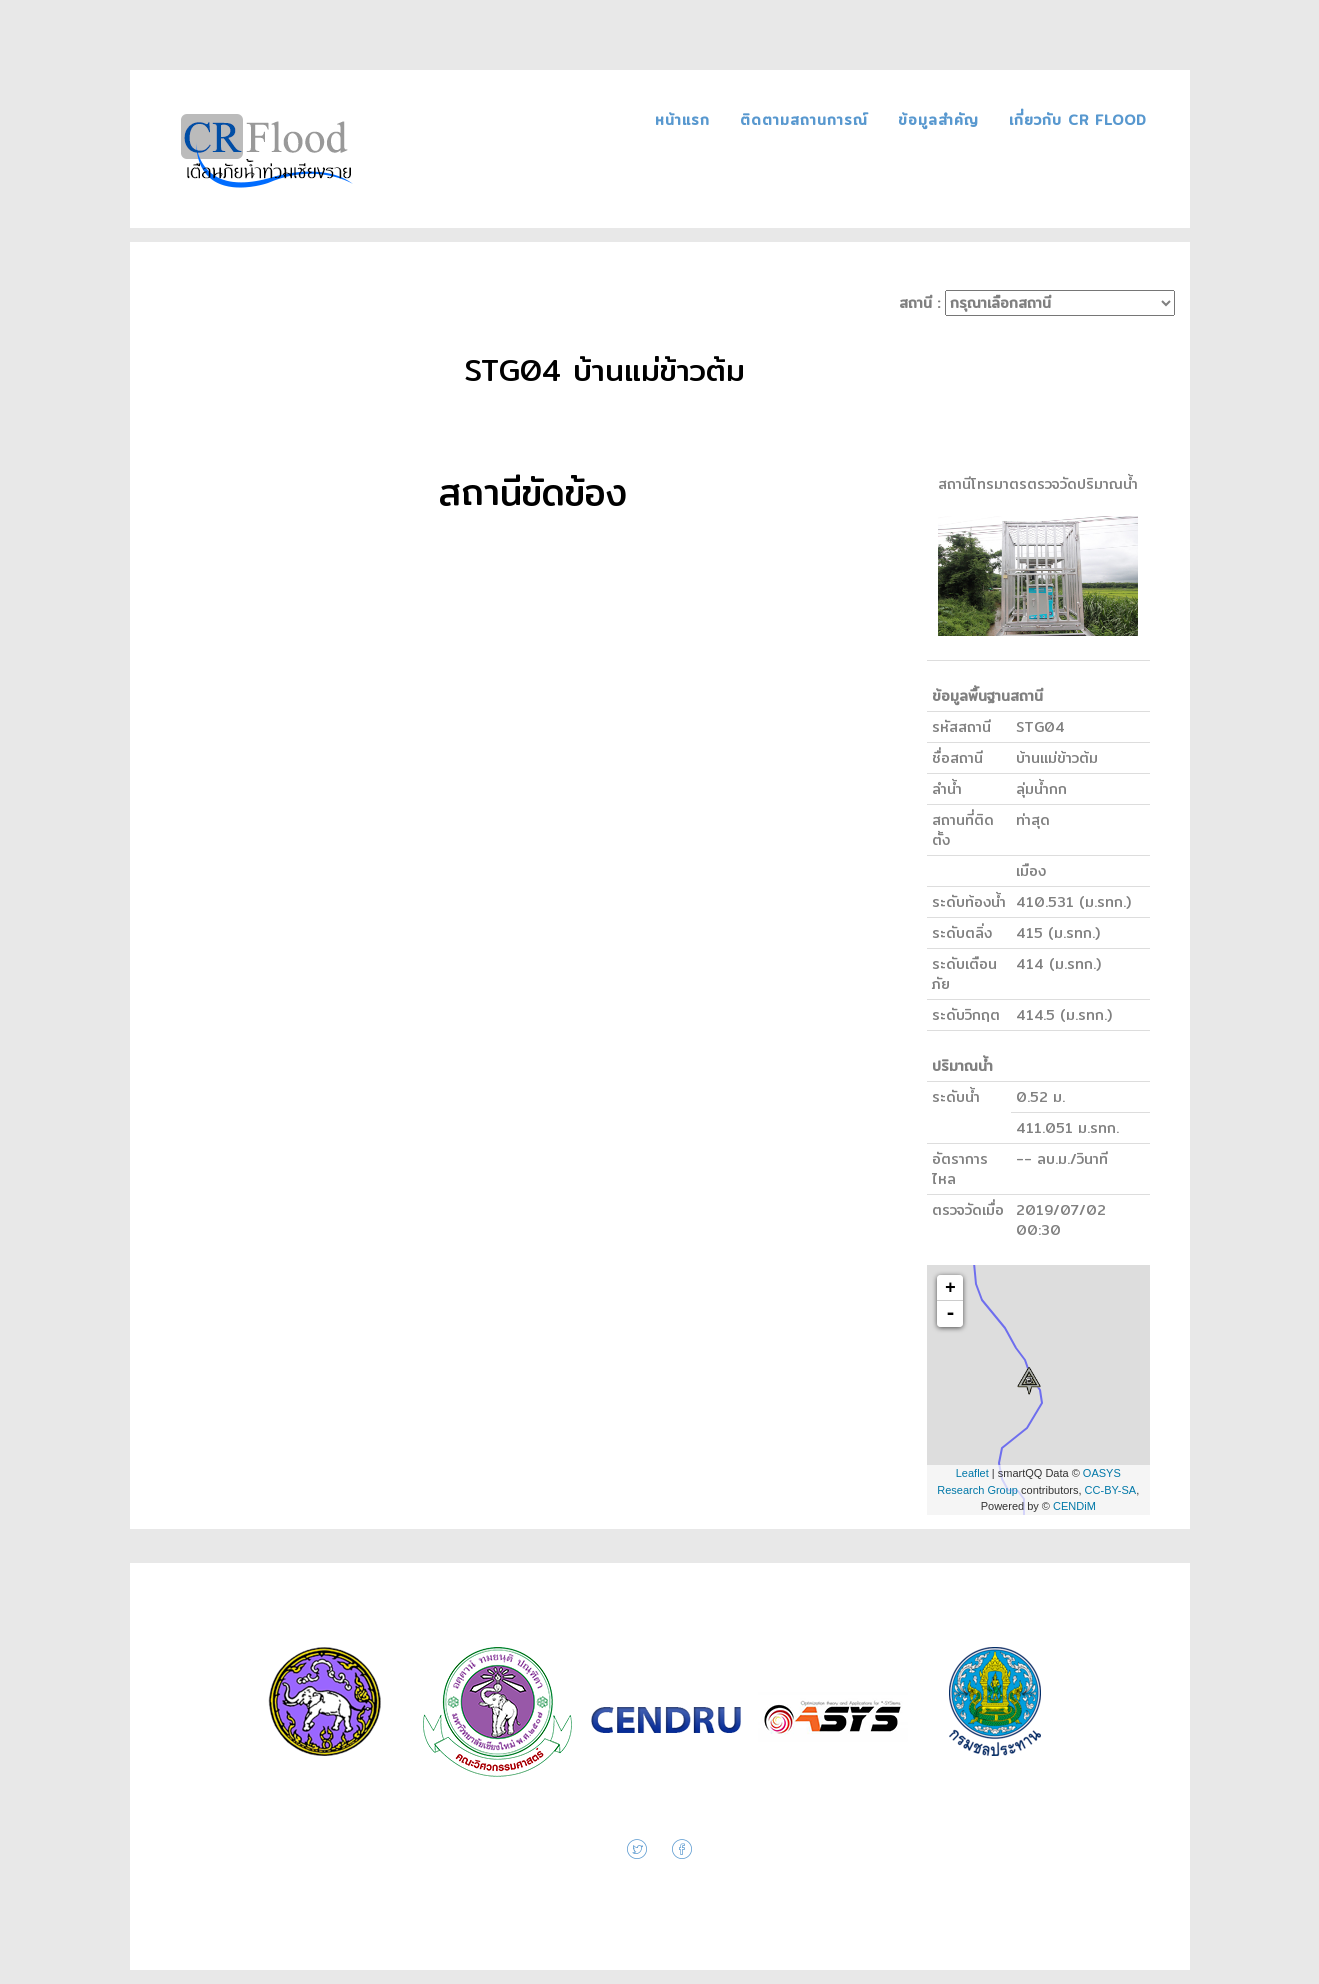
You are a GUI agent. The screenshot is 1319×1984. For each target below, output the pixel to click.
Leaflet (972, 1473)
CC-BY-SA (1111, 1490)
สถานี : (1037, 303)
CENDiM (1074, 1506)
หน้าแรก (685, 120)
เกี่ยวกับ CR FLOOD (1078, 120)
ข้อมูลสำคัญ (941, 120)
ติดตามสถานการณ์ (807, 120)
